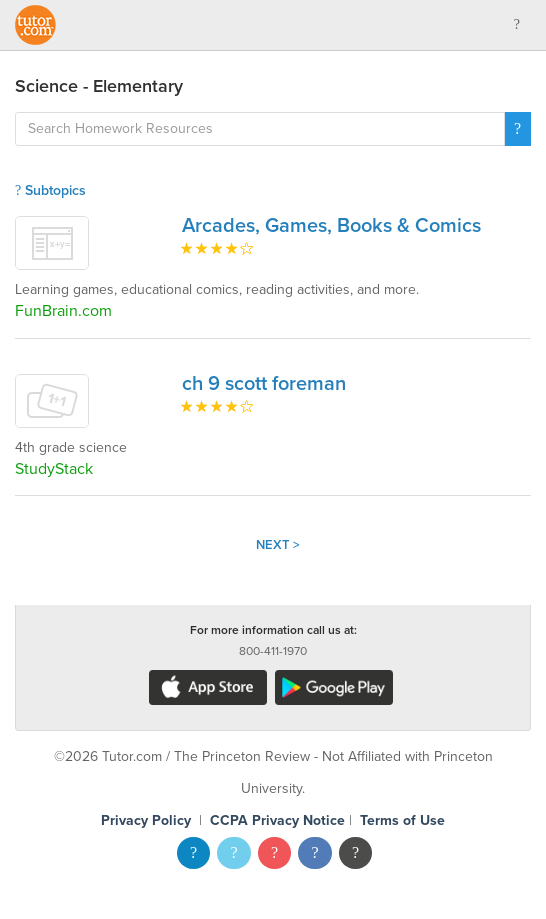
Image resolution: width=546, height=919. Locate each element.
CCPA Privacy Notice (277, 820)
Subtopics (50, 190)
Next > (278, 545)
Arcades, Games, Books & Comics (331, 226)
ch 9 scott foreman (264, 384)
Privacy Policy (146, 820)
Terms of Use (402, 820)
